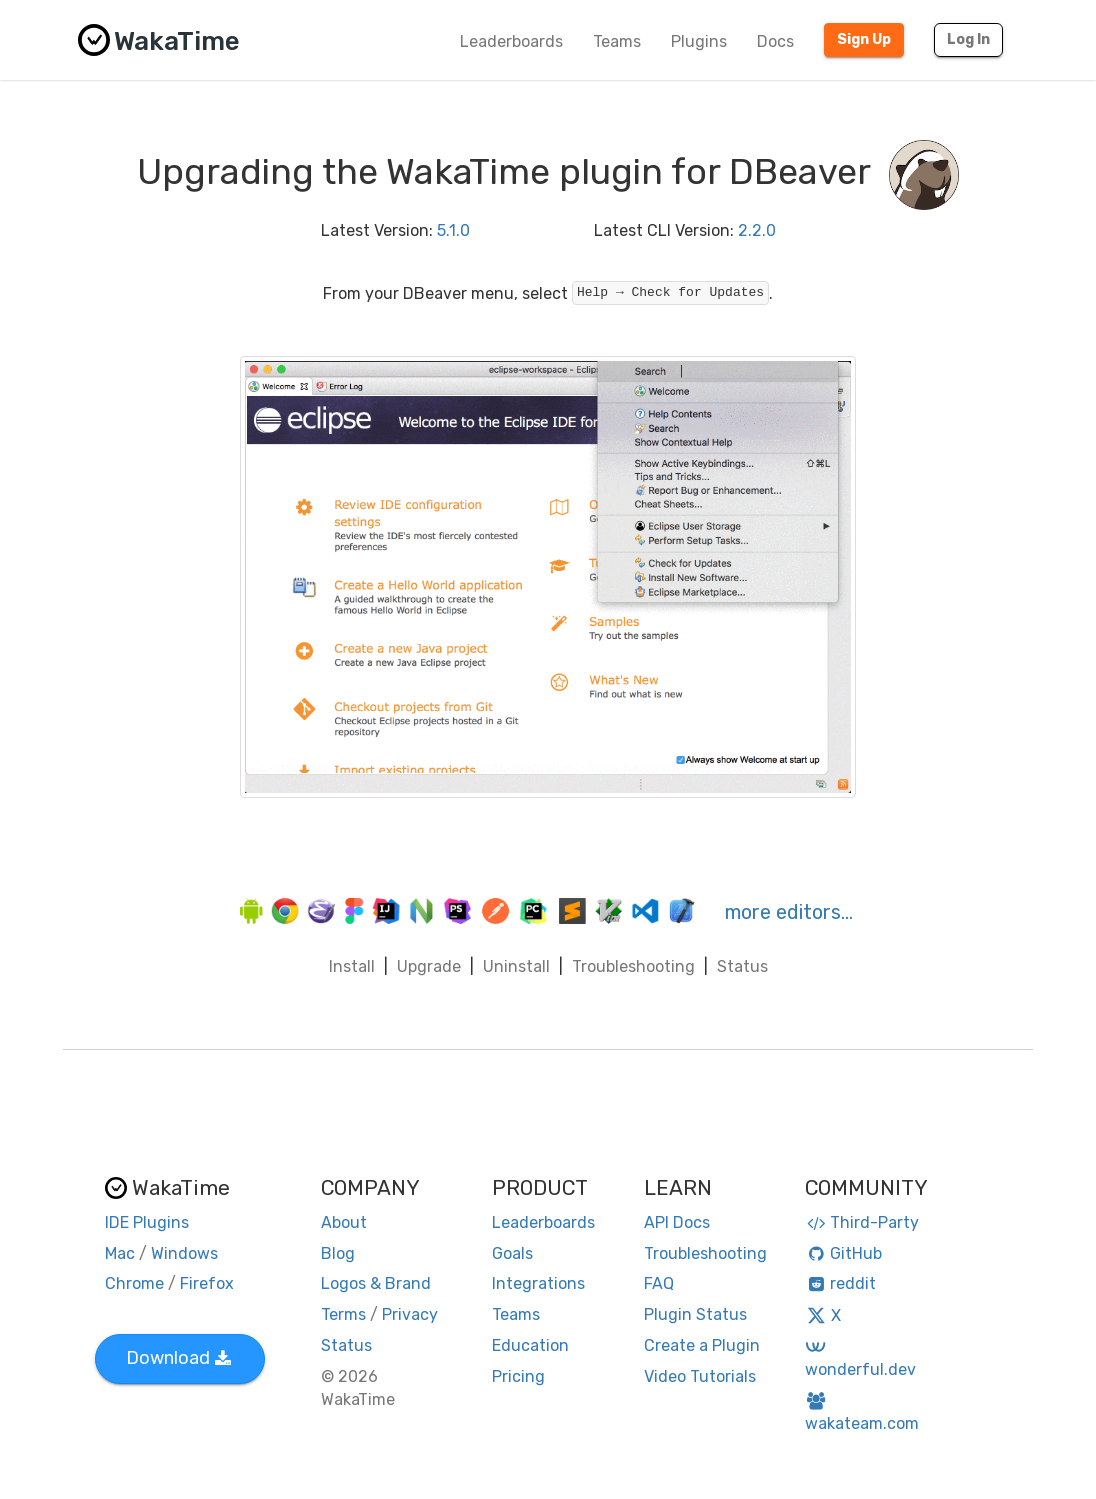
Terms (343, 1314)
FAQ (659, 1283)
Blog (338, 1253)
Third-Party (862, 1222)
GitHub (843, 1253)
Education (530, 1345)
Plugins (699, 41)
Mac (120, 1253)
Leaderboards (511, 41)
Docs (775, 41)
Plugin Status (695, 1314)
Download (178, 1358)
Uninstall (516, 966)
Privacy (410, 1314)
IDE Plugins (147, 1222)
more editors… (789, 912)
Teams (617, 41)
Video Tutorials (700, 1376)
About (344, 1222)
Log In (968, 39)
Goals (512, 1253)
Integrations (538, 1283)
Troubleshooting (633, 966)
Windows (184, 1253)
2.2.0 (757, 230)
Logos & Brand (376, 1283)
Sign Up (864, 39)
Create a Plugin (702, 1345)
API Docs (677, 1222)
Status (742, 966)
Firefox (207, 1283)
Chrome (134, 1283)
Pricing (518, 1376)
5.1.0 (453, 230)
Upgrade (429, 966)
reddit (840, 1283)
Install (352, 966)
